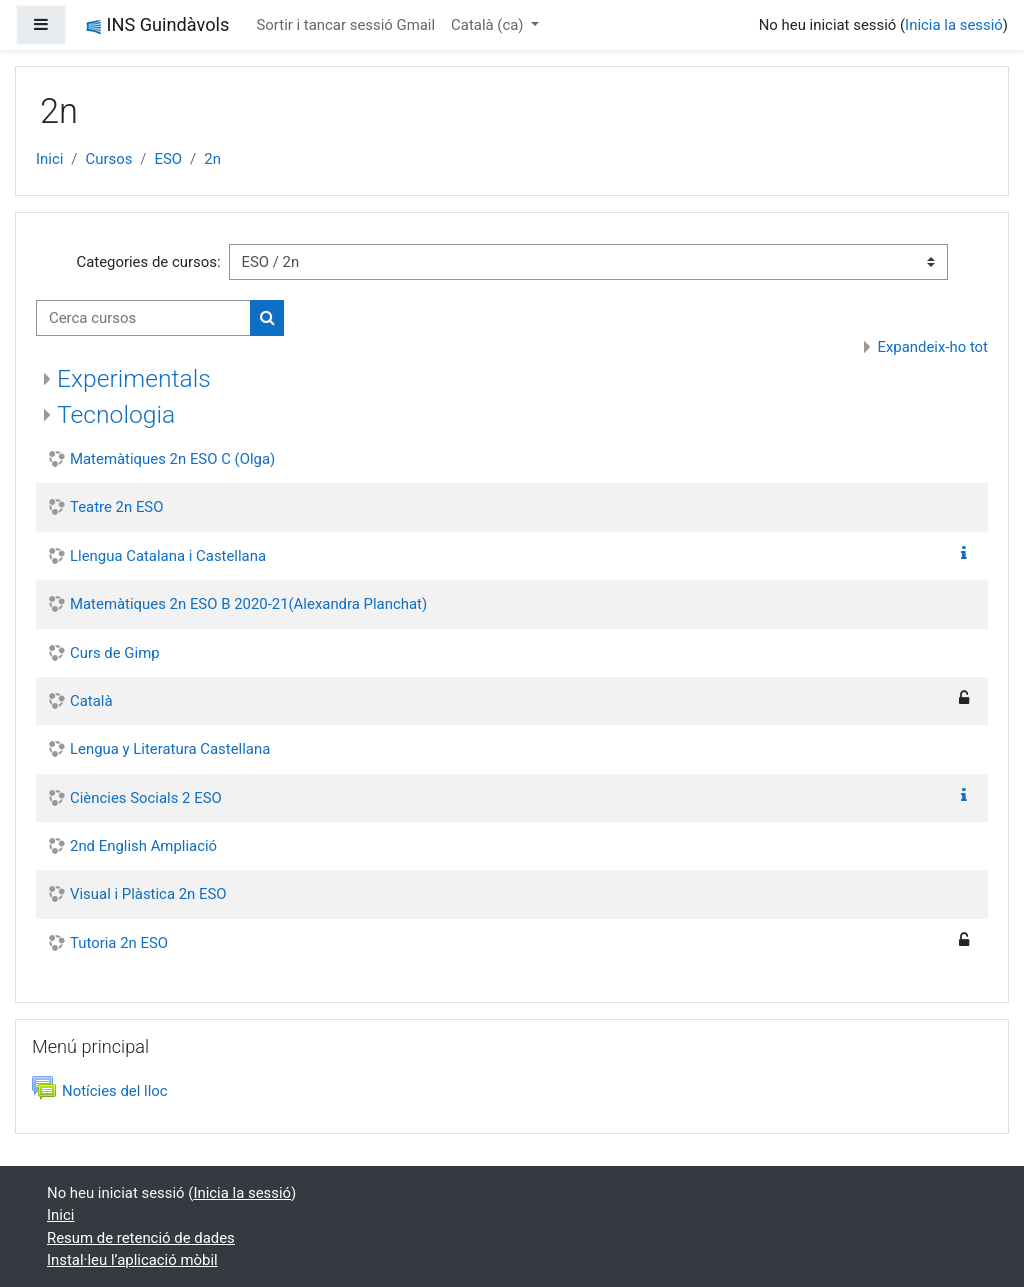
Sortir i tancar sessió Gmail (345, 25)
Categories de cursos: (148, 262)
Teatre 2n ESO (116, 507)
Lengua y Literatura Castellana (170, 749)
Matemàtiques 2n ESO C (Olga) (172, 459)
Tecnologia (116, 414)
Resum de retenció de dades (141, 1238)
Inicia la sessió (954, 25)
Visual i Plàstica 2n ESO (148, 894)
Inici (49, 159)
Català (91, 701)
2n (212, 159)
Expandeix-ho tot (932, 347)
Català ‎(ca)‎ (489, 25)
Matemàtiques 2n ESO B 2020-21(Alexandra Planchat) (248, 604)
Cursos (109, 159)
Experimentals (134, 378)
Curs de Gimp (115, 653)
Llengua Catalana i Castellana (168, 556)
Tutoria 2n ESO (119, 943)
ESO (169, 159)
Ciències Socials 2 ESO (146, 798)
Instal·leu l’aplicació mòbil (132, 1260)
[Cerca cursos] (143, 318)
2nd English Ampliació (143, 846)
